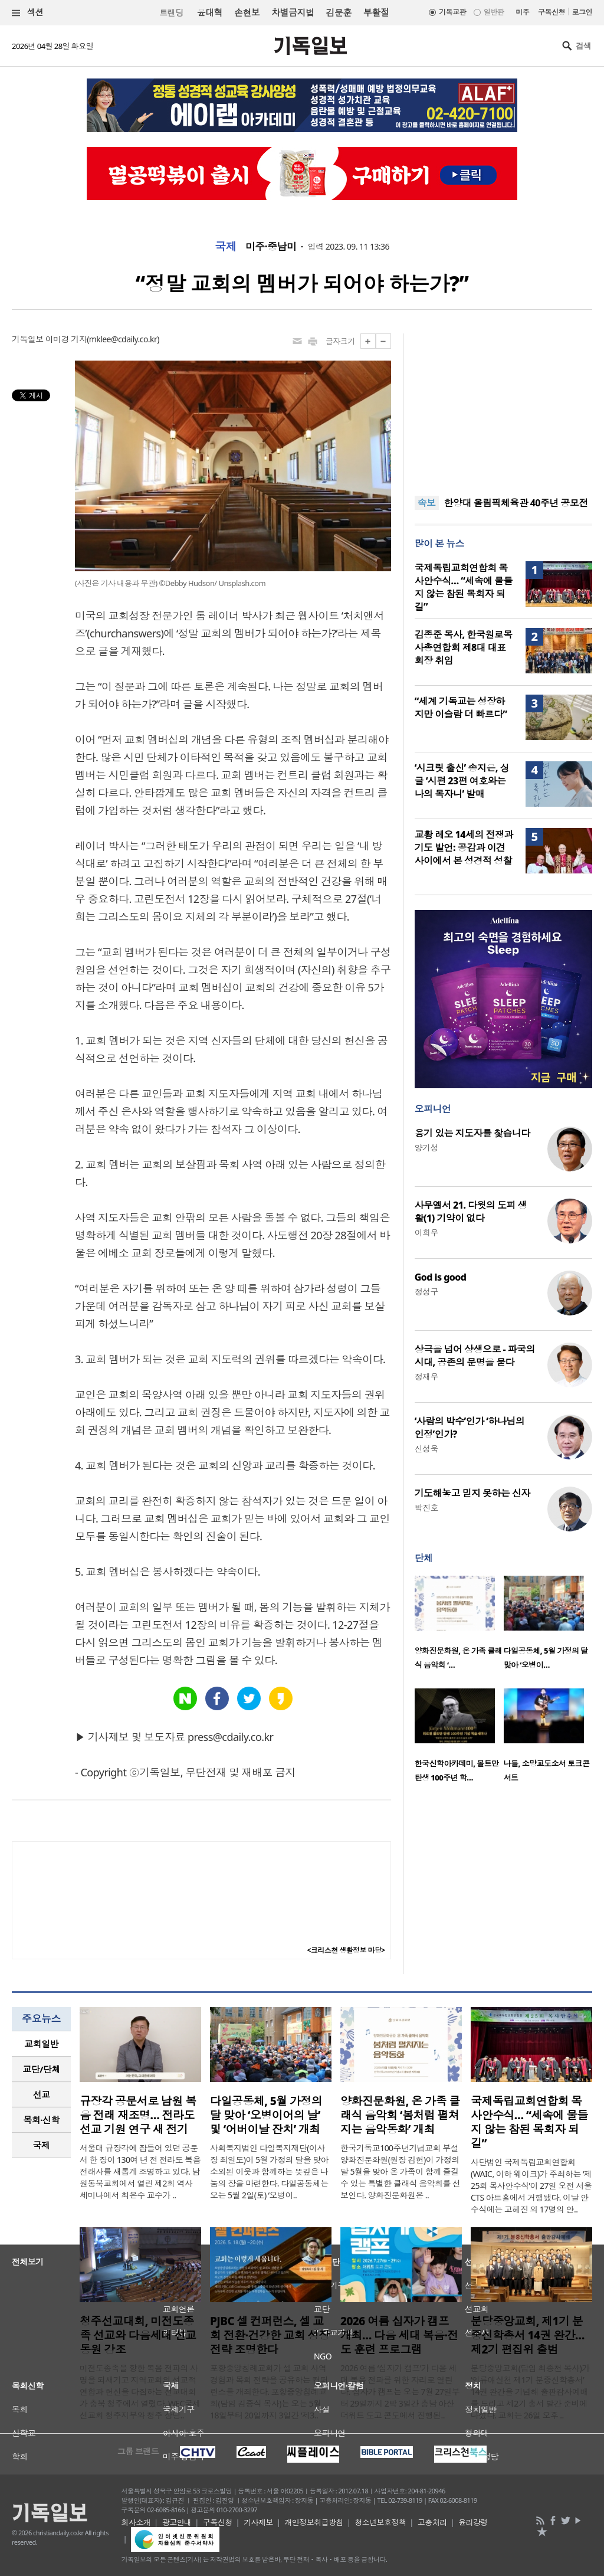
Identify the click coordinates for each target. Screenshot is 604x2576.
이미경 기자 (66, 339)
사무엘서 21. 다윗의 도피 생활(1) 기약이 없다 (471, 1212)
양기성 (426, 1147)
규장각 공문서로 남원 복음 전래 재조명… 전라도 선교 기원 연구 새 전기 (138, 2115)
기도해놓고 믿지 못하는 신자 (472, 1493)
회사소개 (136, 2522)
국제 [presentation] (41, 2145)
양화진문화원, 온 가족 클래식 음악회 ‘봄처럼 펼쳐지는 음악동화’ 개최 (400, 2115)
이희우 (426, 1232)
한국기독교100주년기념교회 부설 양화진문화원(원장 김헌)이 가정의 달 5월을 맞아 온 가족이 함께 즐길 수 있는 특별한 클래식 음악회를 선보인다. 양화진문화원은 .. (400, 2171)
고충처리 (432, 2522)
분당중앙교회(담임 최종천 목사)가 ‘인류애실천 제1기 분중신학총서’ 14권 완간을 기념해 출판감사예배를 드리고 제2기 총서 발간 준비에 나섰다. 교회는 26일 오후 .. (530, 2391)
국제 (226, 247)
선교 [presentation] (41, 2094)
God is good (441, 1277)
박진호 (426, 1507)
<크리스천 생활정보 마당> (346, 1950)
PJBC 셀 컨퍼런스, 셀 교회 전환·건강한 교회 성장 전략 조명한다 (269, 2335)
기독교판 (452, 12)
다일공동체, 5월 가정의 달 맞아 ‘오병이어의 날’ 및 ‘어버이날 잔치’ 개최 (266, 2115)
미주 (522, 12)
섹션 (28, 12)
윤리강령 (473, 2522)
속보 (427, 502)
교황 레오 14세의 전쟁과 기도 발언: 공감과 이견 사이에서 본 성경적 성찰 (464, 847)
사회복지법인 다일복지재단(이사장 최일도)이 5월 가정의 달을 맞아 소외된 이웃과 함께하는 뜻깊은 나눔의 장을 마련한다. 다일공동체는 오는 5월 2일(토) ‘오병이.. (269, 2171)
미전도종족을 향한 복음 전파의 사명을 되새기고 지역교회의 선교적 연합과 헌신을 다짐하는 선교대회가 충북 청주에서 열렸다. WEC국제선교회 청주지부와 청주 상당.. (140, 2391)
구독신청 (551, 12)
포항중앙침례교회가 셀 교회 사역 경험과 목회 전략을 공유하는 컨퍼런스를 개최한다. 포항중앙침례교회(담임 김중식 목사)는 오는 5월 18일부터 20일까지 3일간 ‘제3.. (269, 2391)
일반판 (494, 12)
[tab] (41, 2044)
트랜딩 (171, 12)
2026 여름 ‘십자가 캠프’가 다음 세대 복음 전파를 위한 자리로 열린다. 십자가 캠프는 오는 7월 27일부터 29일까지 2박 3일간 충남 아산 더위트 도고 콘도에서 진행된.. (399, 2391)
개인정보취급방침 (313, 2522)
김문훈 (338, 12)
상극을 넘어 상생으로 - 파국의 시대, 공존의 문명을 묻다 (475, 1356)
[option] (459, 1626)
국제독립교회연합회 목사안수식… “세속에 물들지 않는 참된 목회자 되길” (464, 587)
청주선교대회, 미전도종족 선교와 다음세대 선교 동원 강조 (138, 2335)
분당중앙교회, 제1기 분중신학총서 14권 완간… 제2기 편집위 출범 (528, 2335)
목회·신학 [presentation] (41, 2120)
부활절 (376, 12)
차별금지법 (292, 12)
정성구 (426, 1291)
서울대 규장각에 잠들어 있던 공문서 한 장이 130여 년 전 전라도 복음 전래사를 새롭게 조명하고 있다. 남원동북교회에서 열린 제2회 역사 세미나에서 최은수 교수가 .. (140, 2171)
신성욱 (426, 1448)
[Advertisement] (503, 407)
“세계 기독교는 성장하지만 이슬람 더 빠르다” (461, 708)
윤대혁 (209, 12)
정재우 (426, 1376)
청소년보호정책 (380, 2522)
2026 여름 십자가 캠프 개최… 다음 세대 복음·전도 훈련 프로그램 (399, 2335)
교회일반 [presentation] (41, 2044)
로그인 (582, 12)
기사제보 (258, 2522)
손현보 (247, 12)
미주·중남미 (270, 247)
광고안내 (177, 2522)
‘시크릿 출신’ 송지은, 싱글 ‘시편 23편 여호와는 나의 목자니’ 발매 (462, 780)
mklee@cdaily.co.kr (123, 339)
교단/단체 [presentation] (41, 2069)
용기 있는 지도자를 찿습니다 (472, 1133)
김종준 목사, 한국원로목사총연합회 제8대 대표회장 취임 (464, 647)
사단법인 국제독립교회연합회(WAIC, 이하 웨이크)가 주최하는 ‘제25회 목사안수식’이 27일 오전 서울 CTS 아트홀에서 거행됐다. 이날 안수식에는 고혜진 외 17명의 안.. (531, 2185)
